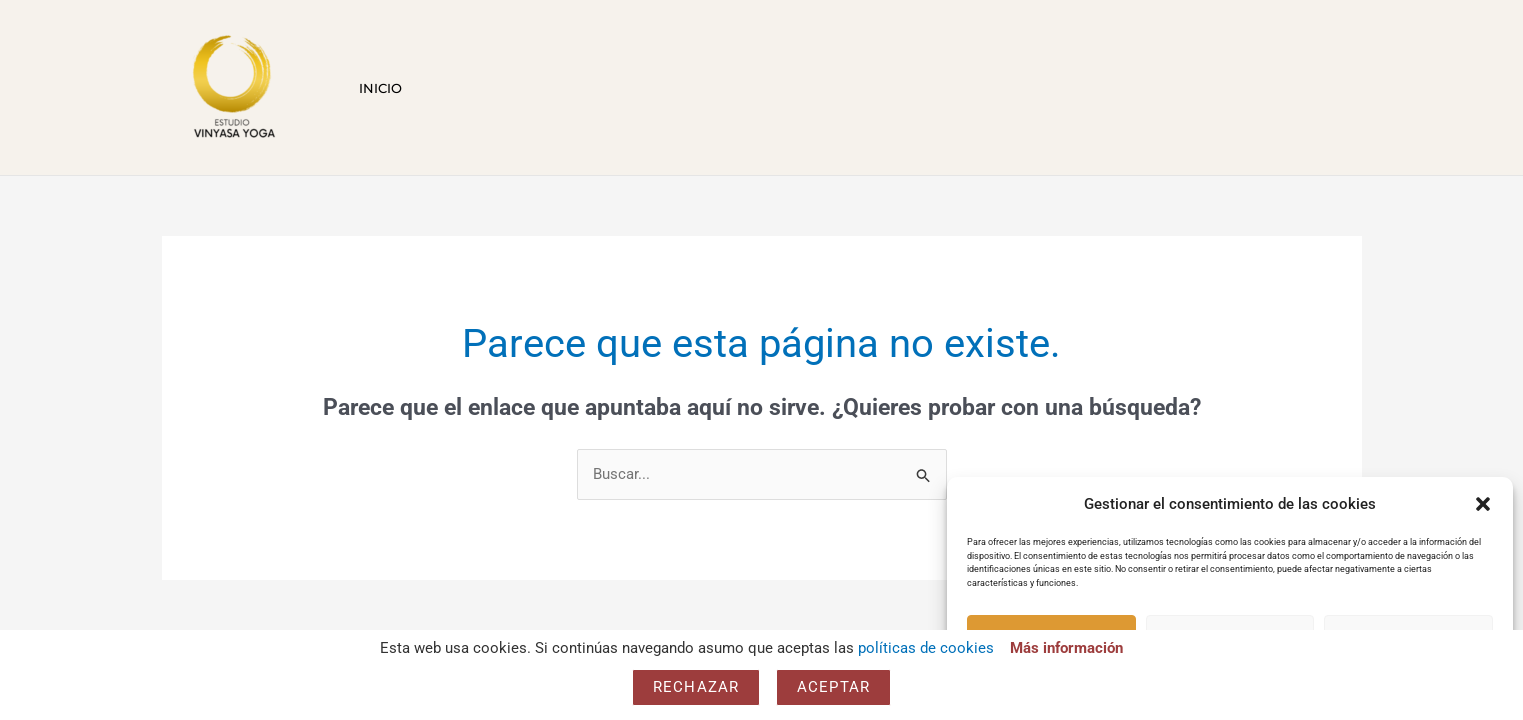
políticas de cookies (926, 648)
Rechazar (696, 687)
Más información (1066, 648)
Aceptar (833, 687)
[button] (1483, 504)
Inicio (376, 88)
